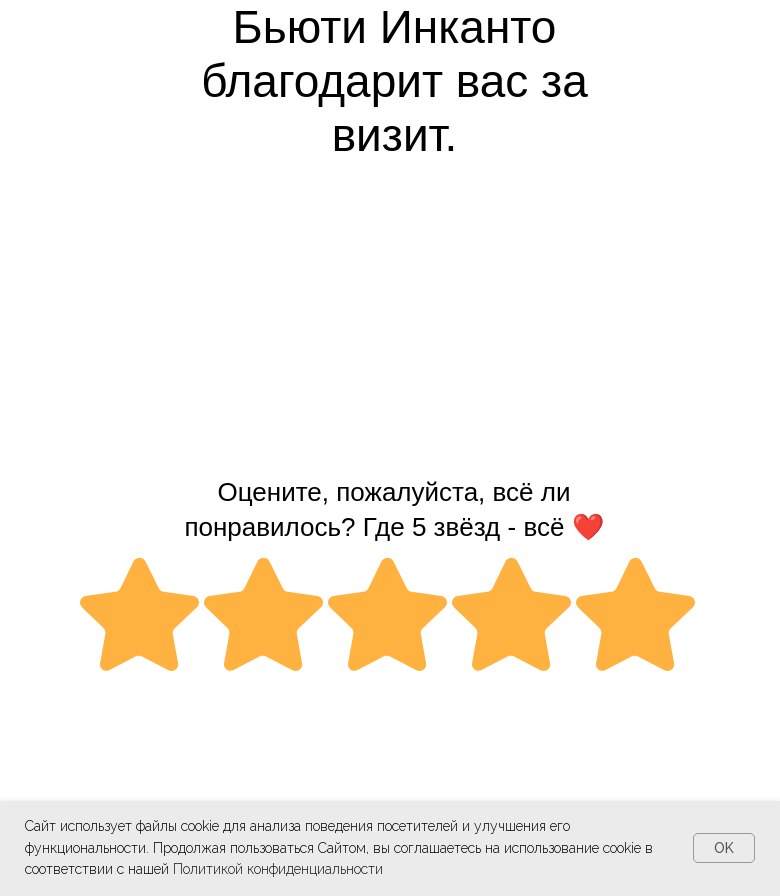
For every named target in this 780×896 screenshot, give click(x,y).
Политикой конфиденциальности (278, 869)
